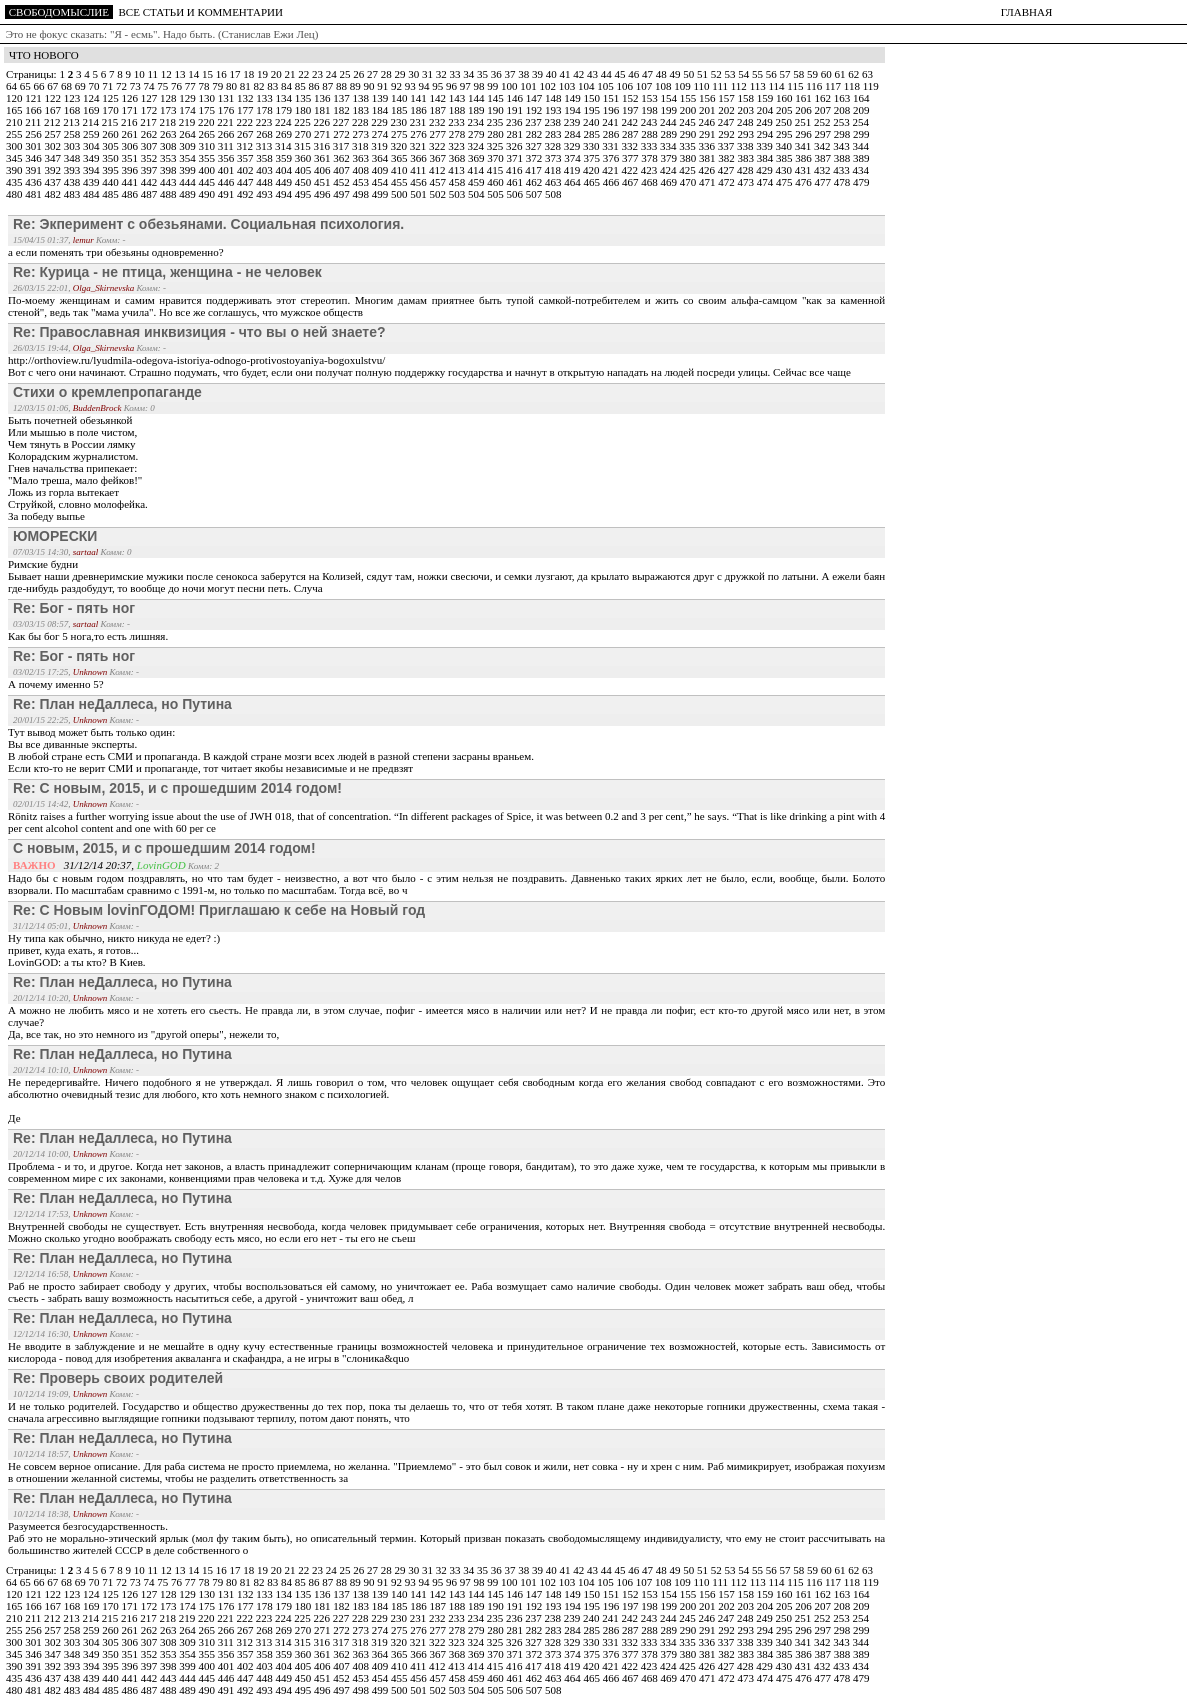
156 (708, 98)
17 (236, 74)
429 (765, 170)
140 (400, 98)
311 (227, 146)
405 (304, 170)
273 (362, 134)
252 (823, 122)
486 (131, 194)
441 (131, 182)
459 (477, 182)
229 (380, 122)
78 (206, 86)
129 (188, 98)
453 (362, 182)
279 (477, 134)
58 (800, 74)
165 (15, 110)
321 (419, 146)
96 (453, 86)
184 (381, 110)
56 (773, 74)
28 (388, 74)
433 (842, 170)
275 (400, 134)
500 (400, 194)
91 (384, 86)
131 (227, 98)
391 (34, 170)
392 (54, 170)
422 (631, 170)
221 (226, 122)
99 (494, 86)
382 (727, 158)
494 (285, 194)
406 (323, 170)
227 (342, 122)
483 (73, 194)
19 (264, 74)
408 (362, 170)
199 (670, 110)
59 (814, 74)
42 (580, 74)
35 (484, 74)
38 (525, 74)
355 (208, 158)
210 (15, 122)
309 (188, 146)
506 (516, 194)
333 (650, 146)
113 (759, 86)
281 (516, 134)
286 (612, 134)
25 (346, 74)
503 (458, 194)
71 (109, 86)
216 (130, 122)
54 (745, 74)
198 (650, 110)
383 (747, 158)
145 (496, 98)
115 (796, 86)
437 (54, 182)
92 (398, 86)
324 (477, 146)
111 (721, 86)
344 (861, 146)
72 (123, 86)
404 (285, 170)
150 (593, 98)
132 (246, 98)
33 (456, 74)
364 (381, 158)
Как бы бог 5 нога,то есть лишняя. (88, 636)
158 (747, 98)
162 (824, 98)
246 (708, 122)
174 (188, 110)
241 (611, 122)
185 (400, 110)
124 (92, 98)
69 (82, 86)
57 (786, 74)
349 (92, 158)
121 (34, 98)
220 (207, 122)
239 (573, 122)
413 (457, 170)
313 (265, 146)
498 (362, 194)
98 (481, 86)
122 (54, 98)
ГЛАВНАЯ (1027, 12)
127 (150, 98)
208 (843, 110)
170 (111, 110)
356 (227, 158)
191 (516, 110)
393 (73, 170)
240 (592, 122)
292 (727, 134)
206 (804, 110)
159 (766, 98)
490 (208, 194)
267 (246, 134)
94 (426, 86)
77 (192, 86)
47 (649, 74)
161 (804, 98)
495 (304, 194)
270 (304, 134)
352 (150, 158)
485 (111, 194)
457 (439, 182)
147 (535, 98)
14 (195, 74)
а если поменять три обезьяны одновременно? (116, 252)
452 (342, 182)
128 (169, 98)
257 (54, 134)
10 (141, 74)
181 (323, 110)
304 (92, 146)
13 (181, 74)
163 (843, 98)
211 (34, 122)
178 (265, 110)
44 (608, 74)
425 (688, 170)
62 (855, 74)
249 (765, 122)
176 (227, 110)
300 (15, 146)
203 (747, 110)
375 (593, 158)
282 (535, 134)
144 (477, 98)
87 (329, 86)
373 (554, 158)
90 (371, 86)
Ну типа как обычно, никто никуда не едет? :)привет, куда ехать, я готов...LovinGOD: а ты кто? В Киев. (114, 950)
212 (53, 122)
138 (362, 98)
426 (708, 170)
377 (631, 158)
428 (746, 170)
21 (291, 74)
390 (15, 170)
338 (746, 146)
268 (265, 134)
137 (342, 98)
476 (804, 182)
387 (824, 158)
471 (708, 182)
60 (828, 74)
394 (92, 170)
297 (824, 134)
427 (727, 170)
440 (111, 182)
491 (227, 194)
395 (111, 170)
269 (285, 134)
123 (73, 98)
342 (823, 146)
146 (516, 98)
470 (689, 182)
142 (439, 98)
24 (333, 74)
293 (747, 134)
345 (15, 158)
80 (233, 86)
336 (708, 146)
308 (169, 146)
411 (419, 170)
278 (458, 134)
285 (593, 134)
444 (188, 182)
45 (621, 74)
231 (419, 122)
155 (689, 98)
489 (188, 194)
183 (362, 110)
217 (149, 122)
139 (381, 98)
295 (785, 134)
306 (131, 146)
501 (419, 194)
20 (278, 74)
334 (669, 146)
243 (650, 122)
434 (861, 170)
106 (626, 86)
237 (534, 122)
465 (593, 182)
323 (457, 146)
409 (381, 170)
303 (73, 146)
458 (458, 182)
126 (131, 98)
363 (362, 158)
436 (34, 182)
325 (496, 146)
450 (304, 182)
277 (439, 134)
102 (549, 86)
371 (516, 158)
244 (669, 122)
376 (612, 158)
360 (304, 158)
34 (470, 74)
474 (766, 182)
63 (867, 74)
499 (381, 194)
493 (265, 194)
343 (842, 146)
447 (246, 182)
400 (208, 170)
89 (357, 86)
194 (573, 110)
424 (669, 170)
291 (708, 134)
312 (246, 146)
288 (650, 134)
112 (740, 86)
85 (302, 86)
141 (419, 98)
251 (804, 122)
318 (361, 146)
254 (861, 122)
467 (631, 182)
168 (73, 110)
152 (631, 98)
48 (663, 74)
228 (361, 122)
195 (593, 110)
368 (458, 158)
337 (727, 146)
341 (804, 146)
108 (664, 86)
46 (635, 74)
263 (169, 134)
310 (208, 146)
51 (704, 74)
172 (150, 110)
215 (111, 122)
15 (209, 74)
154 (670, 98)
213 (72, 122)
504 (477, 194)
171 (131, 110)
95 (439, 86)
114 (777, 86)
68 (68, 86)
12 (168, 74)
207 (824, 110)
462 (535, 182)
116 (815, 86)
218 (169, 122)
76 (178, 86)
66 (41, 86)
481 (34, 194)
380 (689, 158)
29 (401, 74)
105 (606, 86)
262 (150, 134)
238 (554, 122)
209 (861, 110)
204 (766, 110)
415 (496, 170)
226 (323, 122)
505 (496, 194)
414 (477, 170)
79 (219, 86)
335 (688, 146)
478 (843, 182)
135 (304, 98)
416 (515, 170)
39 (539, 74)
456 (419, 182)
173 (169, 110)
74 (151, 86)
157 (727, 98)
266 (227, 134)
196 (612, 110)
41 (566, 74)
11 (153, 74)
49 (676, 74)
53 (731, 74)
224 (284, 122)
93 (412, 86)
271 (323, 134)
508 (553, 194)
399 (188, 170)
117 (834, 86)
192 (535, 110)
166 (34, 110)
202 (727, 110)
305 (111, 146)
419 (573, 170)
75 (164, 86)
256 (34, 134)
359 (285, 158)
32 (443, 74)
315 (303, 146)
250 (785, 122)
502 (439, 194)
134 (285, 98)
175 (208, 110)
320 (400, 146)
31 (429, 74)
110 (703, 86)
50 (690, 74)
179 (285, 110)
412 (438, 170)
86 (316, 86)
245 (688, 122)
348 (73, 158)
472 (727, 182)
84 (288, 86)
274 (381, 134)
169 (92, 110)
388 (843, 158)
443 (169, 182)
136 (323, 98)
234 (477, 122)
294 (766, 134)
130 (208, 98)
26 (360, 74)
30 (415, 74)
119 (871, 86)
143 (458, 98)
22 (305, 74)
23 (319, 74)
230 (400, 122)
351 (131, 158)
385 (785, 158)
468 (650, 182)
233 (457, 122)
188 (458, 110)
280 (496, 134)
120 (15, 98)
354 (188, 158)
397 (150, 170)
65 (27, 86)
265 (208, 134)
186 (419, 110)
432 (823, 170)
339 (765, 146)
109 (683, 86)
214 (92, 122)
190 (496, 110)
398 (169, 170)
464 (573, 182)
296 (804, 134)
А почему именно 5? (56, 684)
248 (746, 122)
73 (137, 86)
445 (208, 182)
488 (169, 194)
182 (342, 110)
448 (265, 182)
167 (54, 110)
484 (92, 194)
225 (303, 122)
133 (265, 98)
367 (439, 158)
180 (304, 110)
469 (670, 182)
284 (573, 134)
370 (496, 158)
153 (650, 98)
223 (265, 122)
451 (323, 182)
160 (785, 98)
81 (247, 86)
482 (54, 194)
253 (842, 122)
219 (188, 122)
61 (841, 74)
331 (611, 146)
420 (592, 170)
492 (246, 194)
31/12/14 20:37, (75, 865)
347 (54, 158)
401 (227, 170)
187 (439, 110)
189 (477, 110)
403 (265, 170)
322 (438, 146)
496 (323, 194)
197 (631, 110)
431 (804, 170)
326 (515, 146)
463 (554, 182)
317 (342, 146)
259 (92, 134)
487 (150, 194)
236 (515, 122)
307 (150, 146)
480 (15, 194)
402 (246, 170)
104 (587, 86)
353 (169, 158)
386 (804, 158)
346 (34, 158)
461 (516, 182)
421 (611, 170)
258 (73, 134)
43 (594, 74)
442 (150, 182)
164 (861, 98)
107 (645, 86)
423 (650, 170)
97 (467, 86)
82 (261, 86)
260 (111, 134)
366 (419, 158)
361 (323, 158)
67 (54, 86)
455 (400, 182)
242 (631, 122)
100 (510, 86)
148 (554, 98)
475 (785, 182)
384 (766, 158)
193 (554, 110)
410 (400, 170)
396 (131, 170)
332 (631, 146)
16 (223, 74)
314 (284, 146)
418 (554, 170)
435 (15, 182)
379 (670, 158)
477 (824, 182)
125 (111, 98)
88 (343, 86)
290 (689, 134)
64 (13, 86)
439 (92, 182)
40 (553, 74)
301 (34, 146)
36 (498, 74)
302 (54, 146)
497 (342, 194)
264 (188, 134)
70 (96, 86)
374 (573, 158)
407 (342, 170)
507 (535, 194)
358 (265, 158)
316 (323, 146)
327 (534, 146)
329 (573, 146)
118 (853, 86)
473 (747, 182)
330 (592, 146)
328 (554, 146)
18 (250, 74)
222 (246, 122)
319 (380, 146)
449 (285, 182)
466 (612, 182)
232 (438, 122)
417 (534, 170)
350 (111, 158)
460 (496, 182)
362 (342, 158)
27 (374, 74)
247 (727, 122)
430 (785, 170)
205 (785, 110)
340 (785, 146)
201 (708, 110)
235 (496, 122)
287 (631, 134)
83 (274, 86)
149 (573, 98)
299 (861, 134)
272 (342, 134)
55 (759, 74)
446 (227, 182)
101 (529, 86)
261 (131, 134)
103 (568, 86)
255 (15, 134)
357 (246, 158)
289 (670, 134)
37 (511, 74)
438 (73, 182)
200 (689, 110)
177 (246, 110)
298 (843, 134)
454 (381, 182)
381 (708, 158)
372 (535, 158)
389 (861, 158)
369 (477, 158)
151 (612, 98)
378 (650, 158)
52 (718, 74)
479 (861, 182)
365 (400, 158)
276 (419, 134)
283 (554, 134)
